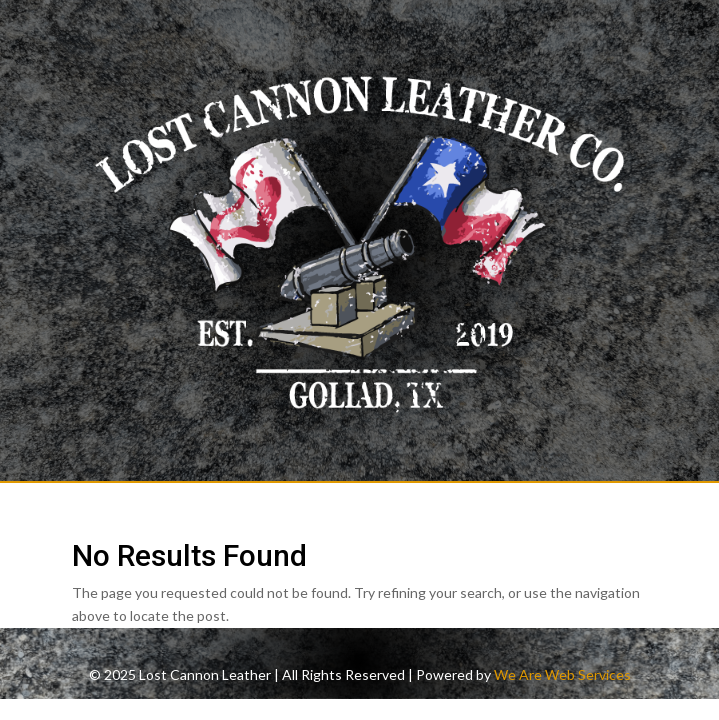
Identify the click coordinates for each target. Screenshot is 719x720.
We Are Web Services (562, 674)
